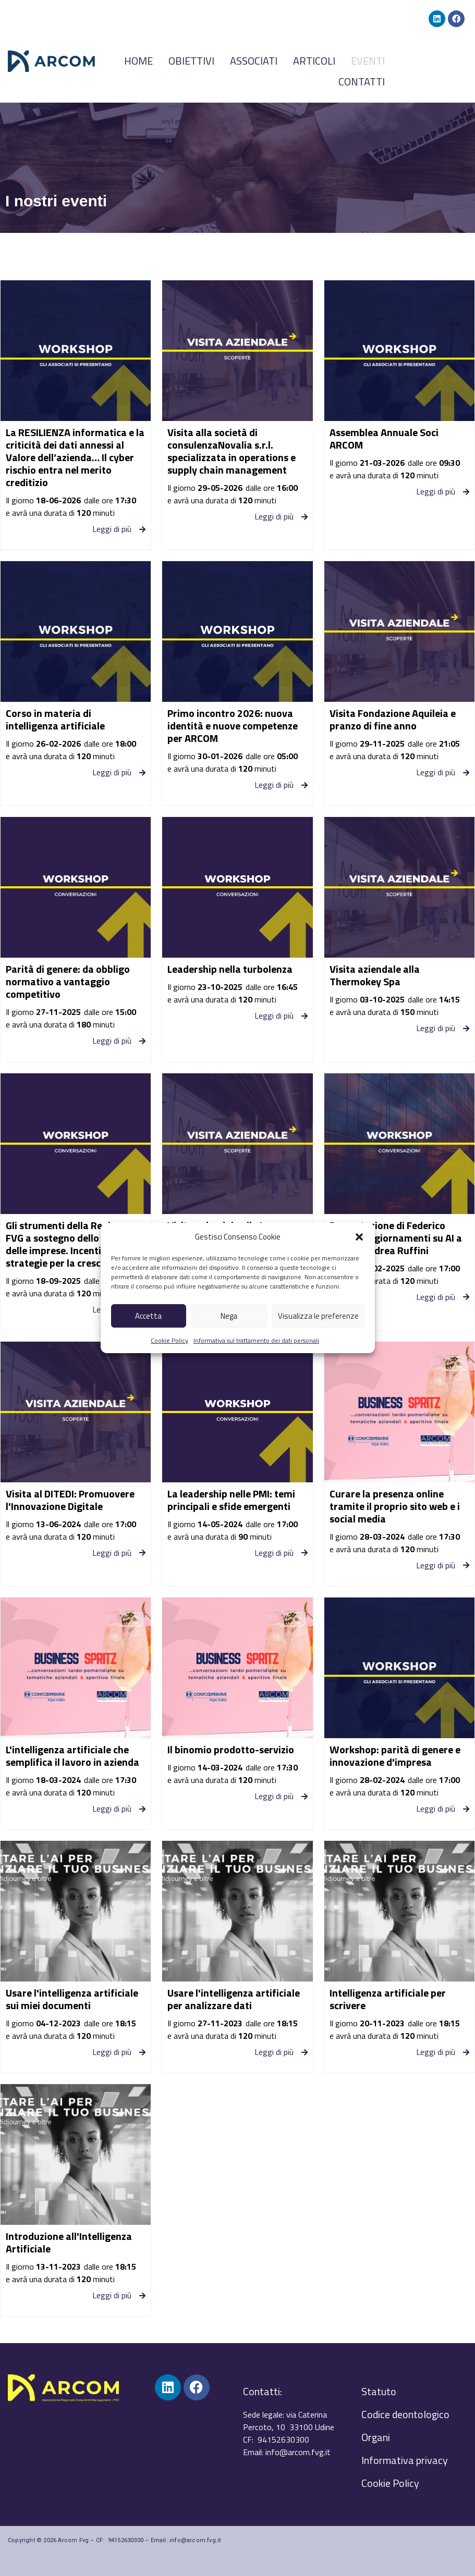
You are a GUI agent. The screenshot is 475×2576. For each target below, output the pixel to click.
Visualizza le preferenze (318, 1316)
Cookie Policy (169, 1340)
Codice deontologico (405, 2414)
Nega (229, 1316)
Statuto (378, 2391)
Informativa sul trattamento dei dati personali (256, 1340)
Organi (375, 2437)
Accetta (148, 1316)
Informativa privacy (404, 2460)
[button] (359, 1237)
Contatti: (262, 2391)
